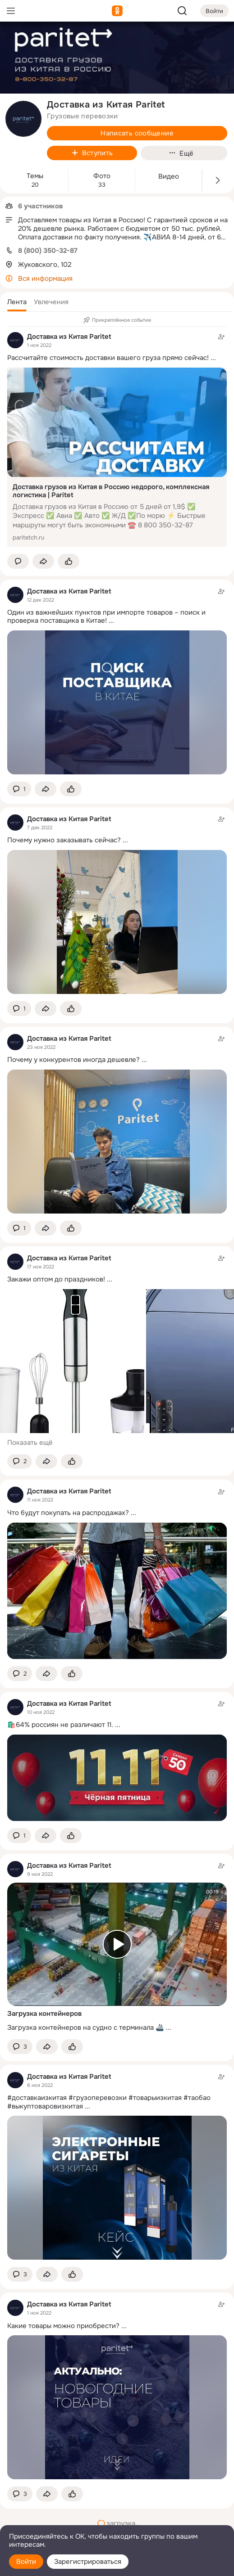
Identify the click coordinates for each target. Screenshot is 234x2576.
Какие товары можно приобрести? (63, 2325)
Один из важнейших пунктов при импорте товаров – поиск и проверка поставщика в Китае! (106, 616)
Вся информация (45, 278)
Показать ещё (30, 1442)
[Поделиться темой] (43, 561)
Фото (101, 176)
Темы (35, 176)
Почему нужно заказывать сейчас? (64, 840)
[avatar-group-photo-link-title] (23, 119)
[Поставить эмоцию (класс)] (68, 561)
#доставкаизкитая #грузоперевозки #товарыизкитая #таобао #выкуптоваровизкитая (109, 2102)
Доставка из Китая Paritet (69, 336)
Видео (168, 176)
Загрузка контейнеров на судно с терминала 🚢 (85, 2027)
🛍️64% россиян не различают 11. (60, 1724)
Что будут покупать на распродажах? (68, 1512)
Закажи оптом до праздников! (56, 1279)
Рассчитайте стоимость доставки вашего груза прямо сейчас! (108, 357)
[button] (16, 302)
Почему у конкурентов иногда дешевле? (73, 1059)
